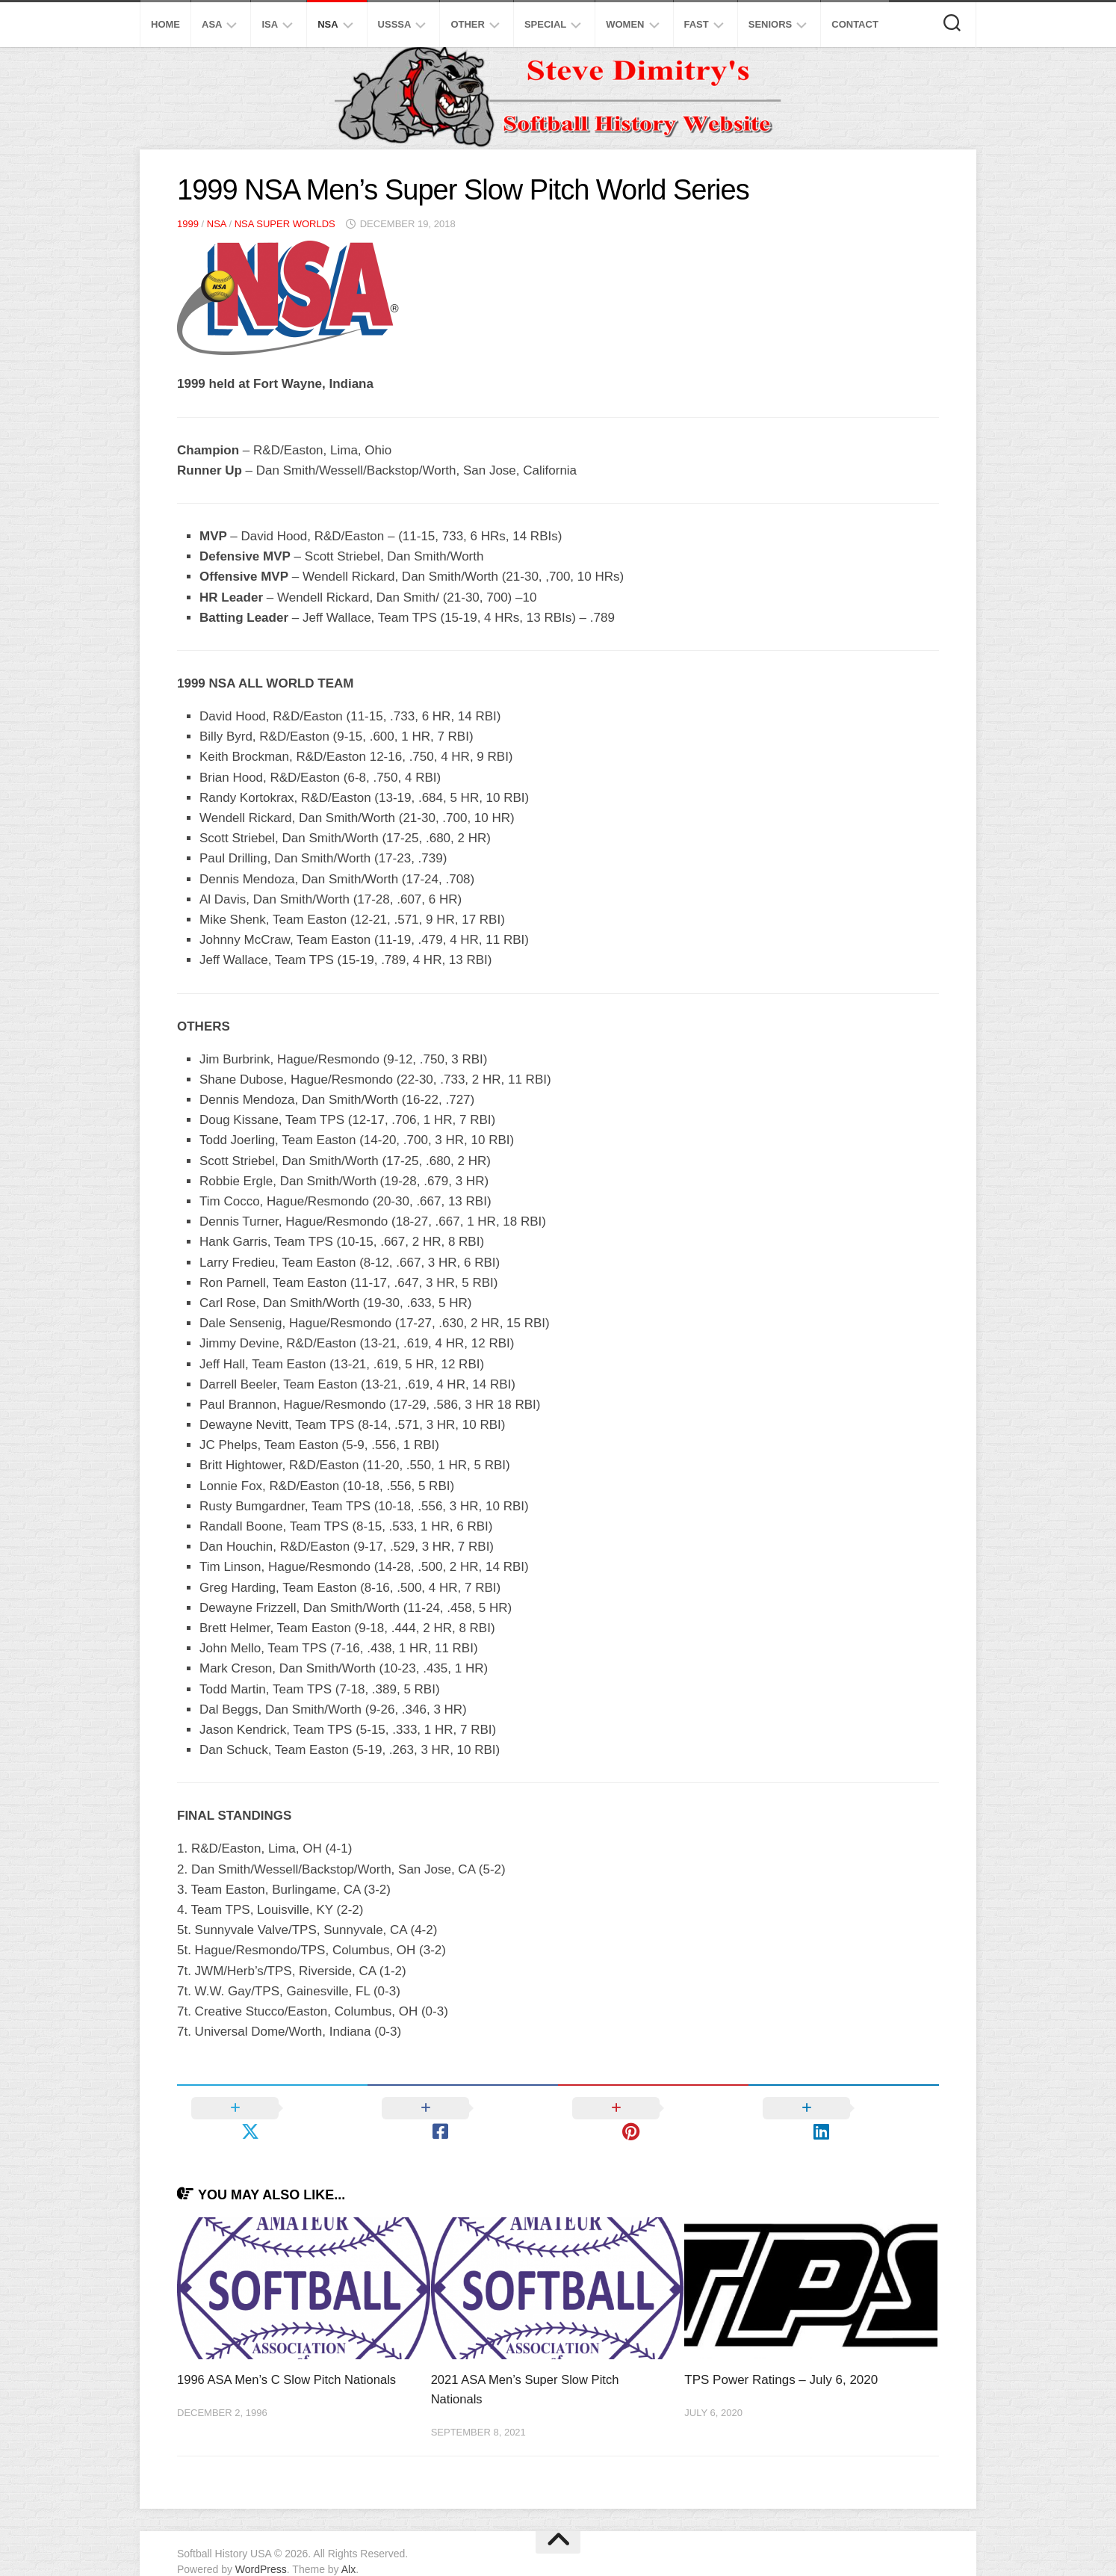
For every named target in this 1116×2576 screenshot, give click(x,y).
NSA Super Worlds (285, 223)
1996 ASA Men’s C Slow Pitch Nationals (289, 2357)
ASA (212, 24)
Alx (348, 2545)
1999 (188, 223)
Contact (854, 24)
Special (545, 24)
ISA (269, 24)
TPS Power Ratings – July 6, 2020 (781, 2357)
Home (165, 24)
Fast (696, 24)
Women (625, 24)
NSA (327, 24)
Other (467, 24)
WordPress (261, 2545)
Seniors (770, 24)
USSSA (395, 24)
